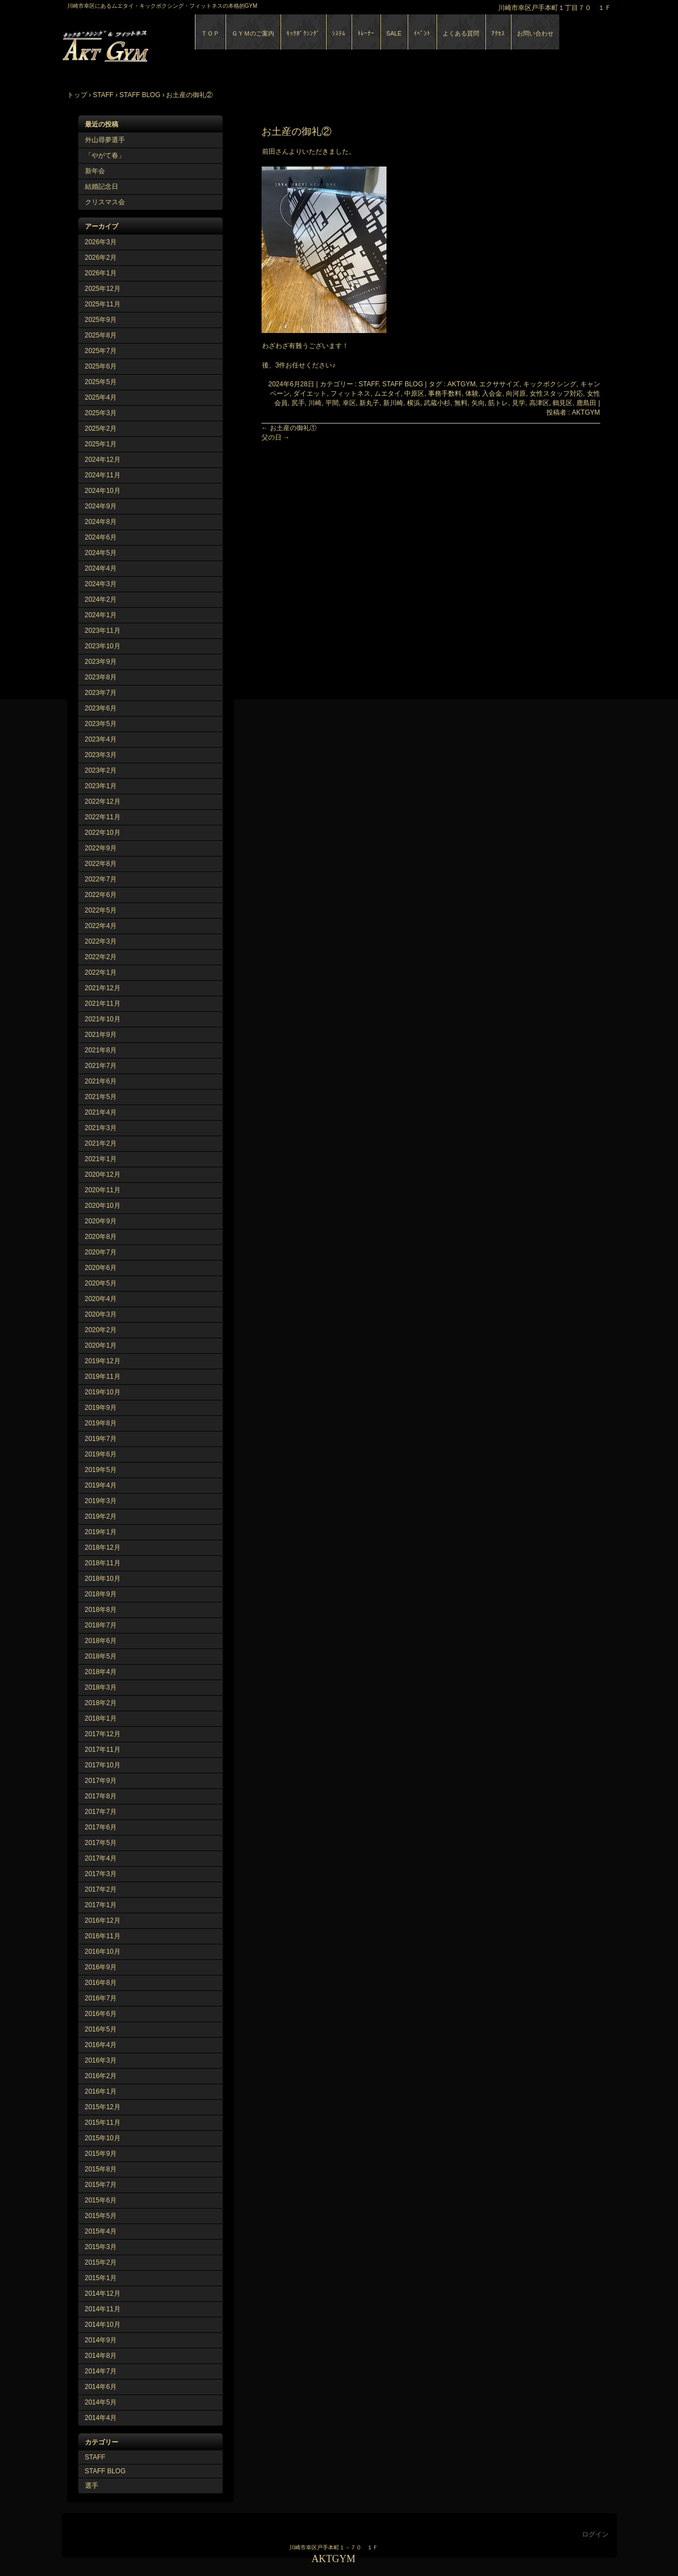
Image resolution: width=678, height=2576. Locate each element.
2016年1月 (101, 2091)
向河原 (516, 393)
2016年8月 (101, 1983)
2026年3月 (101, 242)
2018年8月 (101, 1610)
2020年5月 (101, 1283)
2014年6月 (101, 2387)
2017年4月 (101, 1858)
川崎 (315, 403)
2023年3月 (101, 755)
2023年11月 (102, 630)
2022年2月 (101, 957)
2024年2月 (101, 599)
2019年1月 (101, 1532)
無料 (461, 403)
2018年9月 (101, 1594)
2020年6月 (101, 1268)
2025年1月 (101, 444)
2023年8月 (101, 677)
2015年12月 (102, 2107)
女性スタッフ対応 (556, 393)
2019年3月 (101, 1501)
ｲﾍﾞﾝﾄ (422, 33)
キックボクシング (549, 384)
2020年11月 (102, 1190)
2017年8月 (101, 1796)
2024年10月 (102, 491)
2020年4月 (101, 1299)
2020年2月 (101, 1330)
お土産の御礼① (289, 428)
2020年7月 (101, 1252)
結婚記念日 (101, 186)
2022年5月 (101, 910)
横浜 (413, 403)
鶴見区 (562, 403)
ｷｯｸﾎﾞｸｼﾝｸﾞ (303, 33)
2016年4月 (101, 2045)
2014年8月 (101, 2356)
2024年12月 (102, 459)
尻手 (298, 403)
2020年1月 (101, 1345)
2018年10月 (102, 1578)
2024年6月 (101, 537)
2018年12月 (102, 1547)
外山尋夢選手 (105, 140)
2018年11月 (102, 1563)
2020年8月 (101, 1237)
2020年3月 (101, 1314)
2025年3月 (101, 413)
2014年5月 (101, 2402)
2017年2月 (101, 1889)
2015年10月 (102, 2138)
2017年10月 (102, 1765)
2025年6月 (101, 366)
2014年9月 (101, 2340)
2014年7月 (101, 2371)
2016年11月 (102, 1936)
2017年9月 (101, 1780)
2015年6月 (101, 2200)
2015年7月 (101, 2185)
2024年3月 (101, 584)
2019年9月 (101, 1407)
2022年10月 (102, 832)
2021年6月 (101, 1081)
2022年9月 (101, 848)
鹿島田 (586, 403)
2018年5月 (101, 1656)
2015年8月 (101, 2169)
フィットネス (350, 393)
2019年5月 (101, 1470)
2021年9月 (101, 1035)
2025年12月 (102, 289)
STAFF (95, 2457)
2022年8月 (101, 864)
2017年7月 (101, 1812)
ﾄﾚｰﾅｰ (366, 33)
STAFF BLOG (105, 2471)
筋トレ (498, 403)
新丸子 (369, 403)
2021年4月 (101, 1112)
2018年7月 (101, 1625)
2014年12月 (102, 2293)
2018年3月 (101, 1687)
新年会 (95, 171)
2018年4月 (101, 1672)
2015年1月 (101, 2278)
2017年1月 (101, 1905)
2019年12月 (102, 1361)
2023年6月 (101, 708)
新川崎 (393, 403)
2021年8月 (101, 1050)
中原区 (414, 393)
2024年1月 (101, 615)
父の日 (276, 437)
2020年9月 (101, 1221)
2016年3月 (101, 2060)
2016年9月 (101, 1967)
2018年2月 (101, 1703)
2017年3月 (101, 1874)
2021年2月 (101, 1143)
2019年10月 (102, 1392)
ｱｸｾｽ (498, 33)
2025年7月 (101, 351)
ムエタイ (387, 393)
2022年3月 (101, 941)
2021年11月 (102, 1003)
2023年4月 (101, 739)
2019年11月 (102, 1376)
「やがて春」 (105, 155)
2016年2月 (101, 2076)
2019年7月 (101, 1439)
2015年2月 (101, 2262)
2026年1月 (101, 273)
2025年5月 (101, 382)
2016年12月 (102, 1920)
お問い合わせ (535, 33)
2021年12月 (102, 988)
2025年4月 (101, 397)
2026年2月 (101, 257)
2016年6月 (101, 2014)
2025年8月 (101, 335)
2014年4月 (101, 2418)
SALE (394, 33)
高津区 (539, 403)
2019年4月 (101, 1485)
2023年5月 (101, 724)
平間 (332, 403)
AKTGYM (189, 44)
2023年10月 (102, 646)
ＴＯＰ (210, 33)
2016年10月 (102, 1951)
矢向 (478, 403)
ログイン (595, 2534)
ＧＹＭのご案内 (253, 33)
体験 (472, 393)
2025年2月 (101, 428)
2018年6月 (101, 1641)
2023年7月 (101, 693)
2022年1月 (101, 972)
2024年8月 (101, 522)
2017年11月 (102, 1749)
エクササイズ (499, 384)
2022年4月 (101, 926)
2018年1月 (101, 1718)
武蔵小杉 (437, 403)
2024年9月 (101, 506)
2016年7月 (101, 1998)
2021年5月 (101, 1097)
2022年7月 (101, 879)
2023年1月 (101, 786)
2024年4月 (101, 568)
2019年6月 (101, 1454)
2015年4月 (101, 2231)
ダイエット (310, 393)
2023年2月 (101, 770)
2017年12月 (102, 1734)
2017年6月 (101, 1827)
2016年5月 (101, 2029)
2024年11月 (102, 475)
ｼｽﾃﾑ (338, 33)
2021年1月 (101, 1159)
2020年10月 (102, 1205)
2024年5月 (101, 553)
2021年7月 (101, 1066)
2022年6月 (101, 895)
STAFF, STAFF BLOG (391, 384)
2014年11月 (102, 2309)
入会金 (492, 393)
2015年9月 (101, 2153)
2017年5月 (101, 1843)
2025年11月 (102, 304)
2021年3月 (101, 1128)
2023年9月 (101, 662)
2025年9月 (101, 320)
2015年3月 (101, 2247)
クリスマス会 (105, 202)
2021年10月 (102, 1019)
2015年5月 (101, 2216)
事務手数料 (444, 393)
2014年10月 (102, 2324)
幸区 (349, 403)
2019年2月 (101, 1516)
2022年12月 (102, 801)
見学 (518, 403)
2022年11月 (102, 817)
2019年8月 (101, 1423)
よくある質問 (461, 33)
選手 (91, 2485)
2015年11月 (102, 2122)
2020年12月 (102, 1174)
